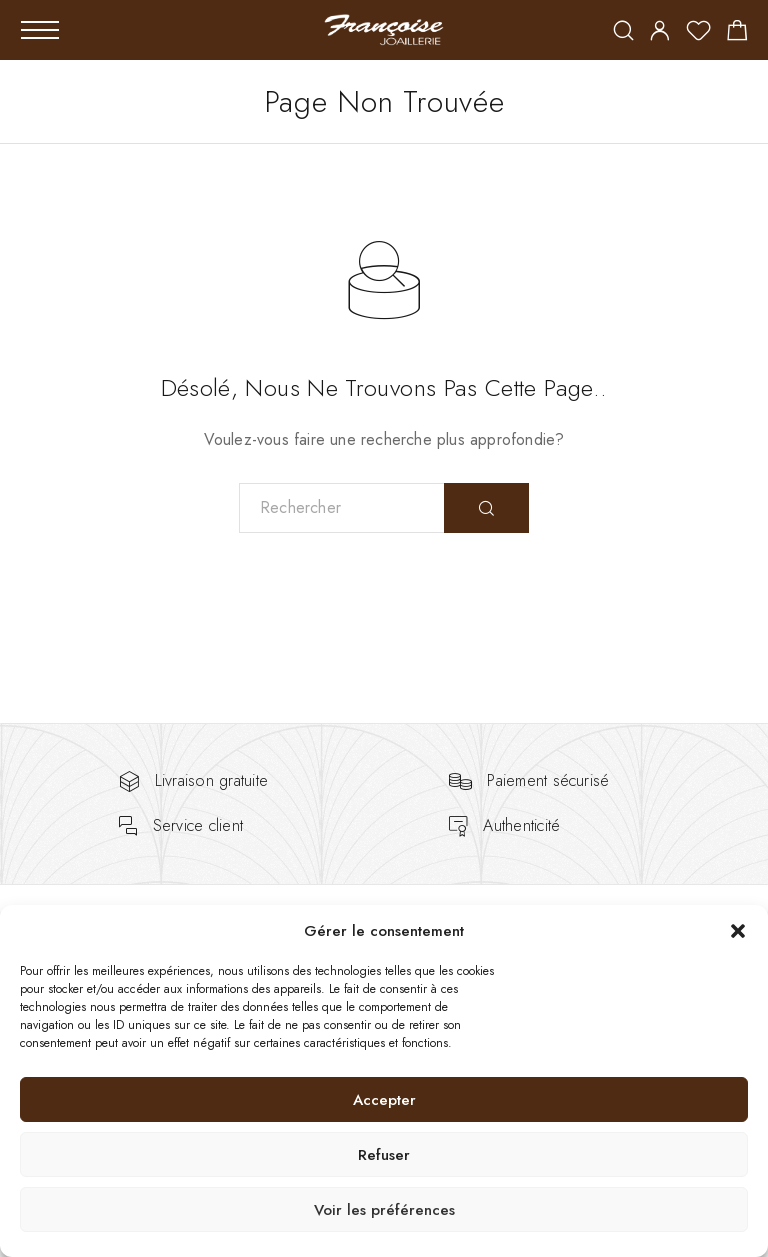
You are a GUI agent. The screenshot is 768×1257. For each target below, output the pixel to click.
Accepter (384, 1100)
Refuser (384, 1155)
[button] (738, 931)
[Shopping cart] (737, 34)
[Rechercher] (623, 32)
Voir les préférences (384, 1210)
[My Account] (660, 32)
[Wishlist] (698, 34)
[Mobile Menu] (40, 30)
